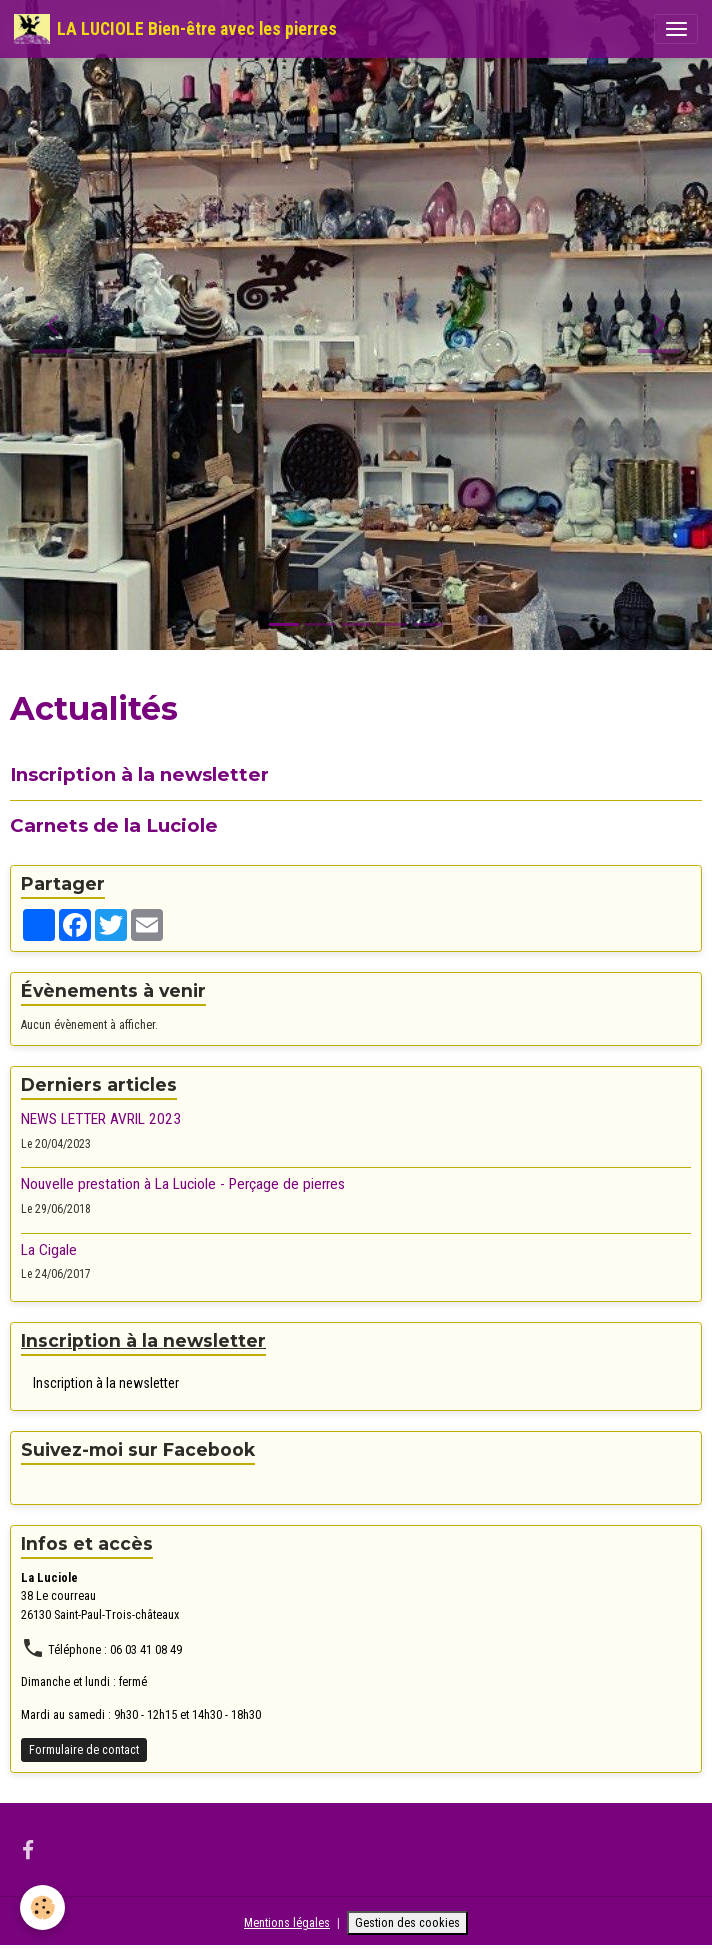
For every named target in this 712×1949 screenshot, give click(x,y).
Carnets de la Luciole (114, 825)
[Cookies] (42, 1907)
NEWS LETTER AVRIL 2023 (101, 1119)
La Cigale (49, 1250)
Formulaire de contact (84, 1750)
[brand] (175, 29)
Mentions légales (287, 1923)
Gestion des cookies (407, 1923)
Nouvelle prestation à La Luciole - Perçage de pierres (183, 1184)
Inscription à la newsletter (139, 774)
